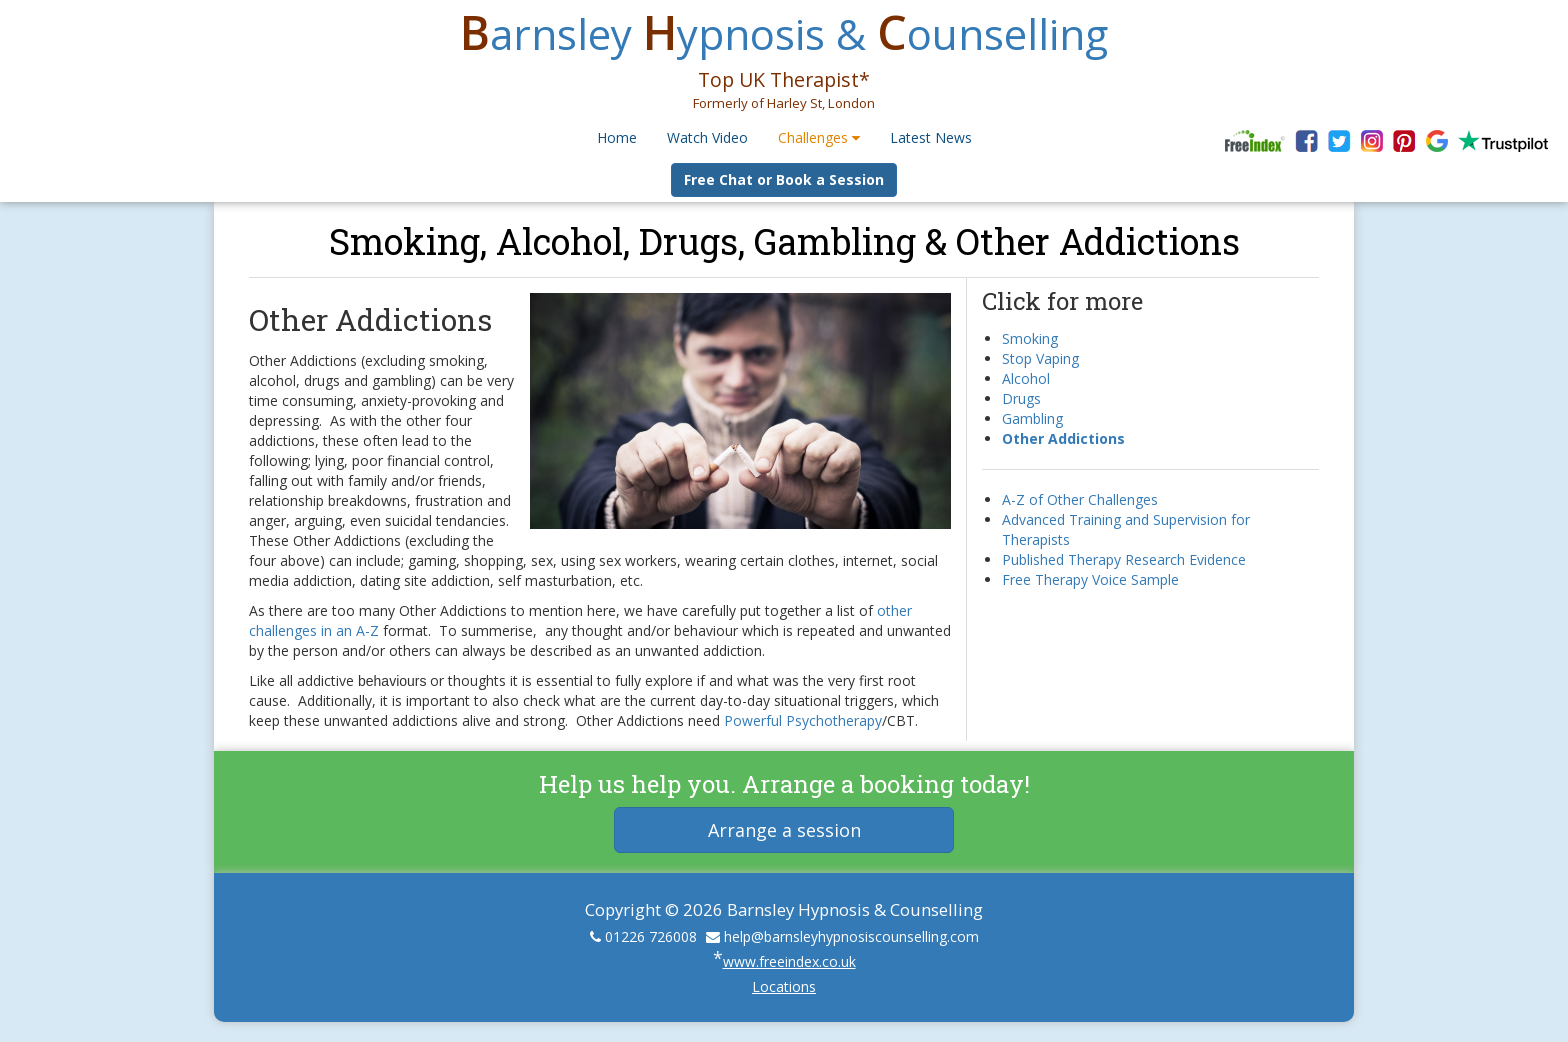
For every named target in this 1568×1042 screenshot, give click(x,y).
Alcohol (1026, 378)
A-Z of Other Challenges (1080, 499)
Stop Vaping (1040, 358)
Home (617, 137)
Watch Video (707, 137)
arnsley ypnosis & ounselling (784, 33)
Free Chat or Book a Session (784, 179)
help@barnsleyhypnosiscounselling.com (851, 936)
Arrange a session (784, 830)
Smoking (1030, 338)
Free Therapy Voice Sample (1090, 579)
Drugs (1021, 398)
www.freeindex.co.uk (789, 961)
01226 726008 (651, 936)
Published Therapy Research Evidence (1124, 559)
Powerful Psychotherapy (803, 720)
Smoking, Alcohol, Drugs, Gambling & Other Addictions (784, 241)
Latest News (931, 137)
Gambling (1032, 418)
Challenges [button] (819, 137)
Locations (784, 986)
